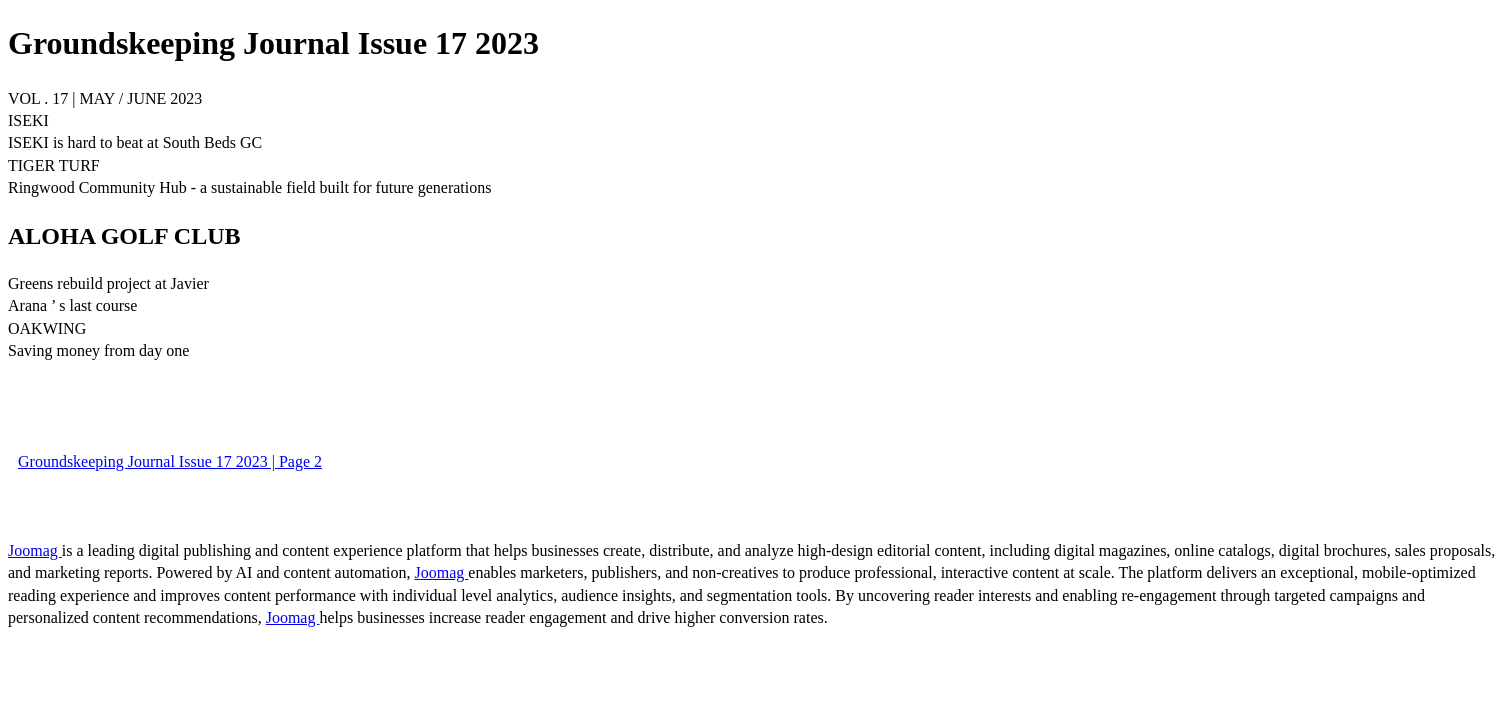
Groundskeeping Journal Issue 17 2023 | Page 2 (170, 461)
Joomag (35, 550)
